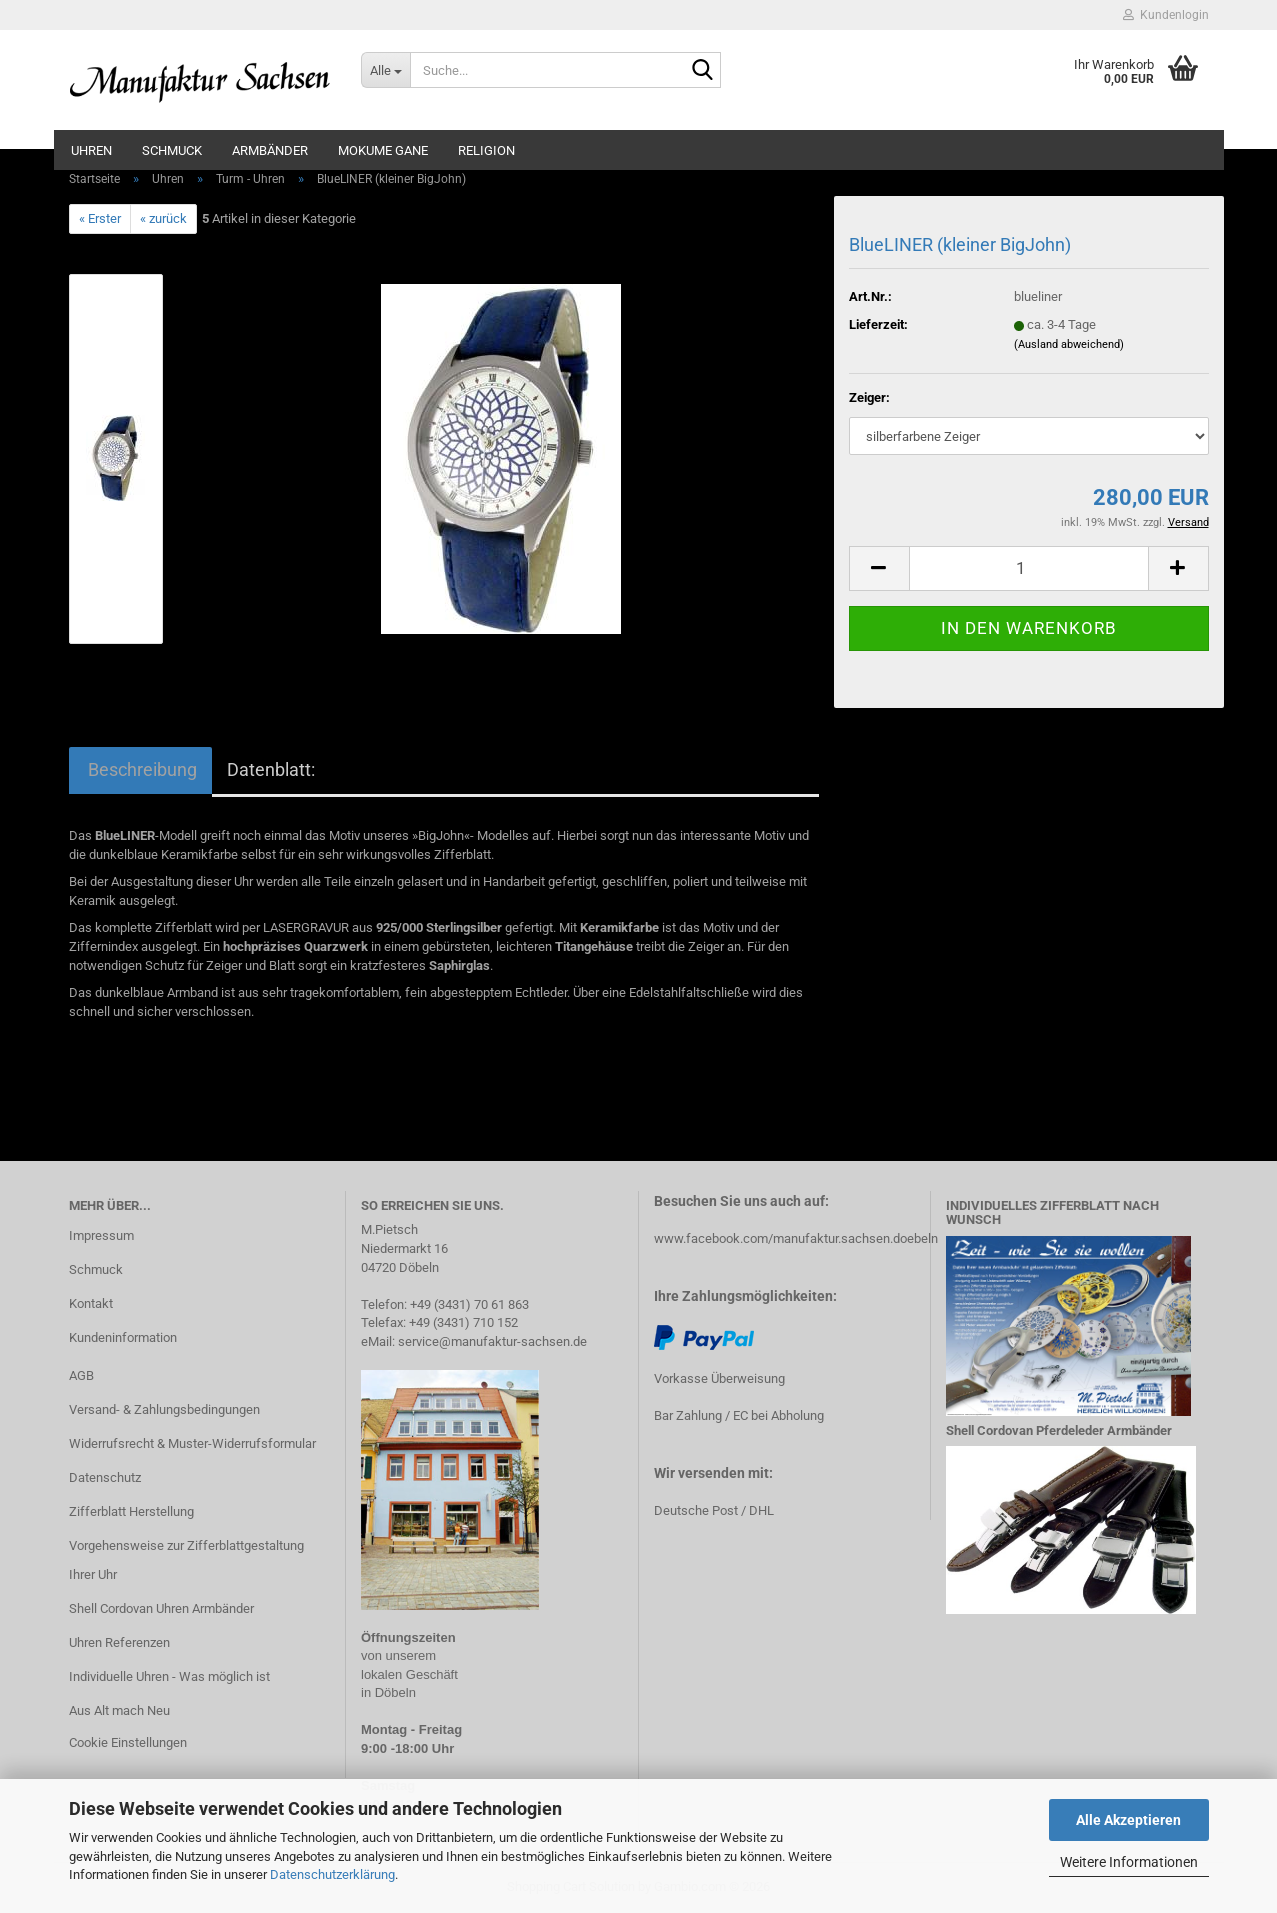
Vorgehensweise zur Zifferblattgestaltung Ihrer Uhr (186, 1560)
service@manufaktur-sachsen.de (492, 1341)
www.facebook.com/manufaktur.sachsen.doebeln (796, 1238)
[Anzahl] (1029, 568)
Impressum (101, 1235)
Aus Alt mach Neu (119, 1710)
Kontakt (91, 1303)
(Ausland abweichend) (1069, 344)
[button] (879, 568)
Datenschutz (105, 1477)
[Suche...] (385, 70)
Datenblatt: (271, 769)
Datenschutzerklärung (332, 1874)
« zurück (163, 218)
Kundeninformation (123, 1337)
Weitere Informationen (1129, 1862)
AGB (81, 1375)
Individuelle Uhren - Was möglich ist (169, 1676)
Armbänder (270, 150)
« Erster (100, 218)
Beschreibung (140, 769)
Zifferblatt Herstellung (131, 1511)
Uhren (91, 150)
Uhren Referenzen (119, 1642)
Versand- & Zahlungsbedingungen (164, 1409)
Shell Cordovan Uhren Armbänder (161, 1608)
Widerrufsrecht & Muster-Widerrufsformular (192, 1443)
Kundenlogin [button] (1166, 15)
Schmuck (172, 150)
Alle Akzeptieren (1128, 1820)
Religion (486, 150)
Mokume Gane (383, 150)
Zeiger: (869, 397)
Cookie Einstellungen (128, 1742)
